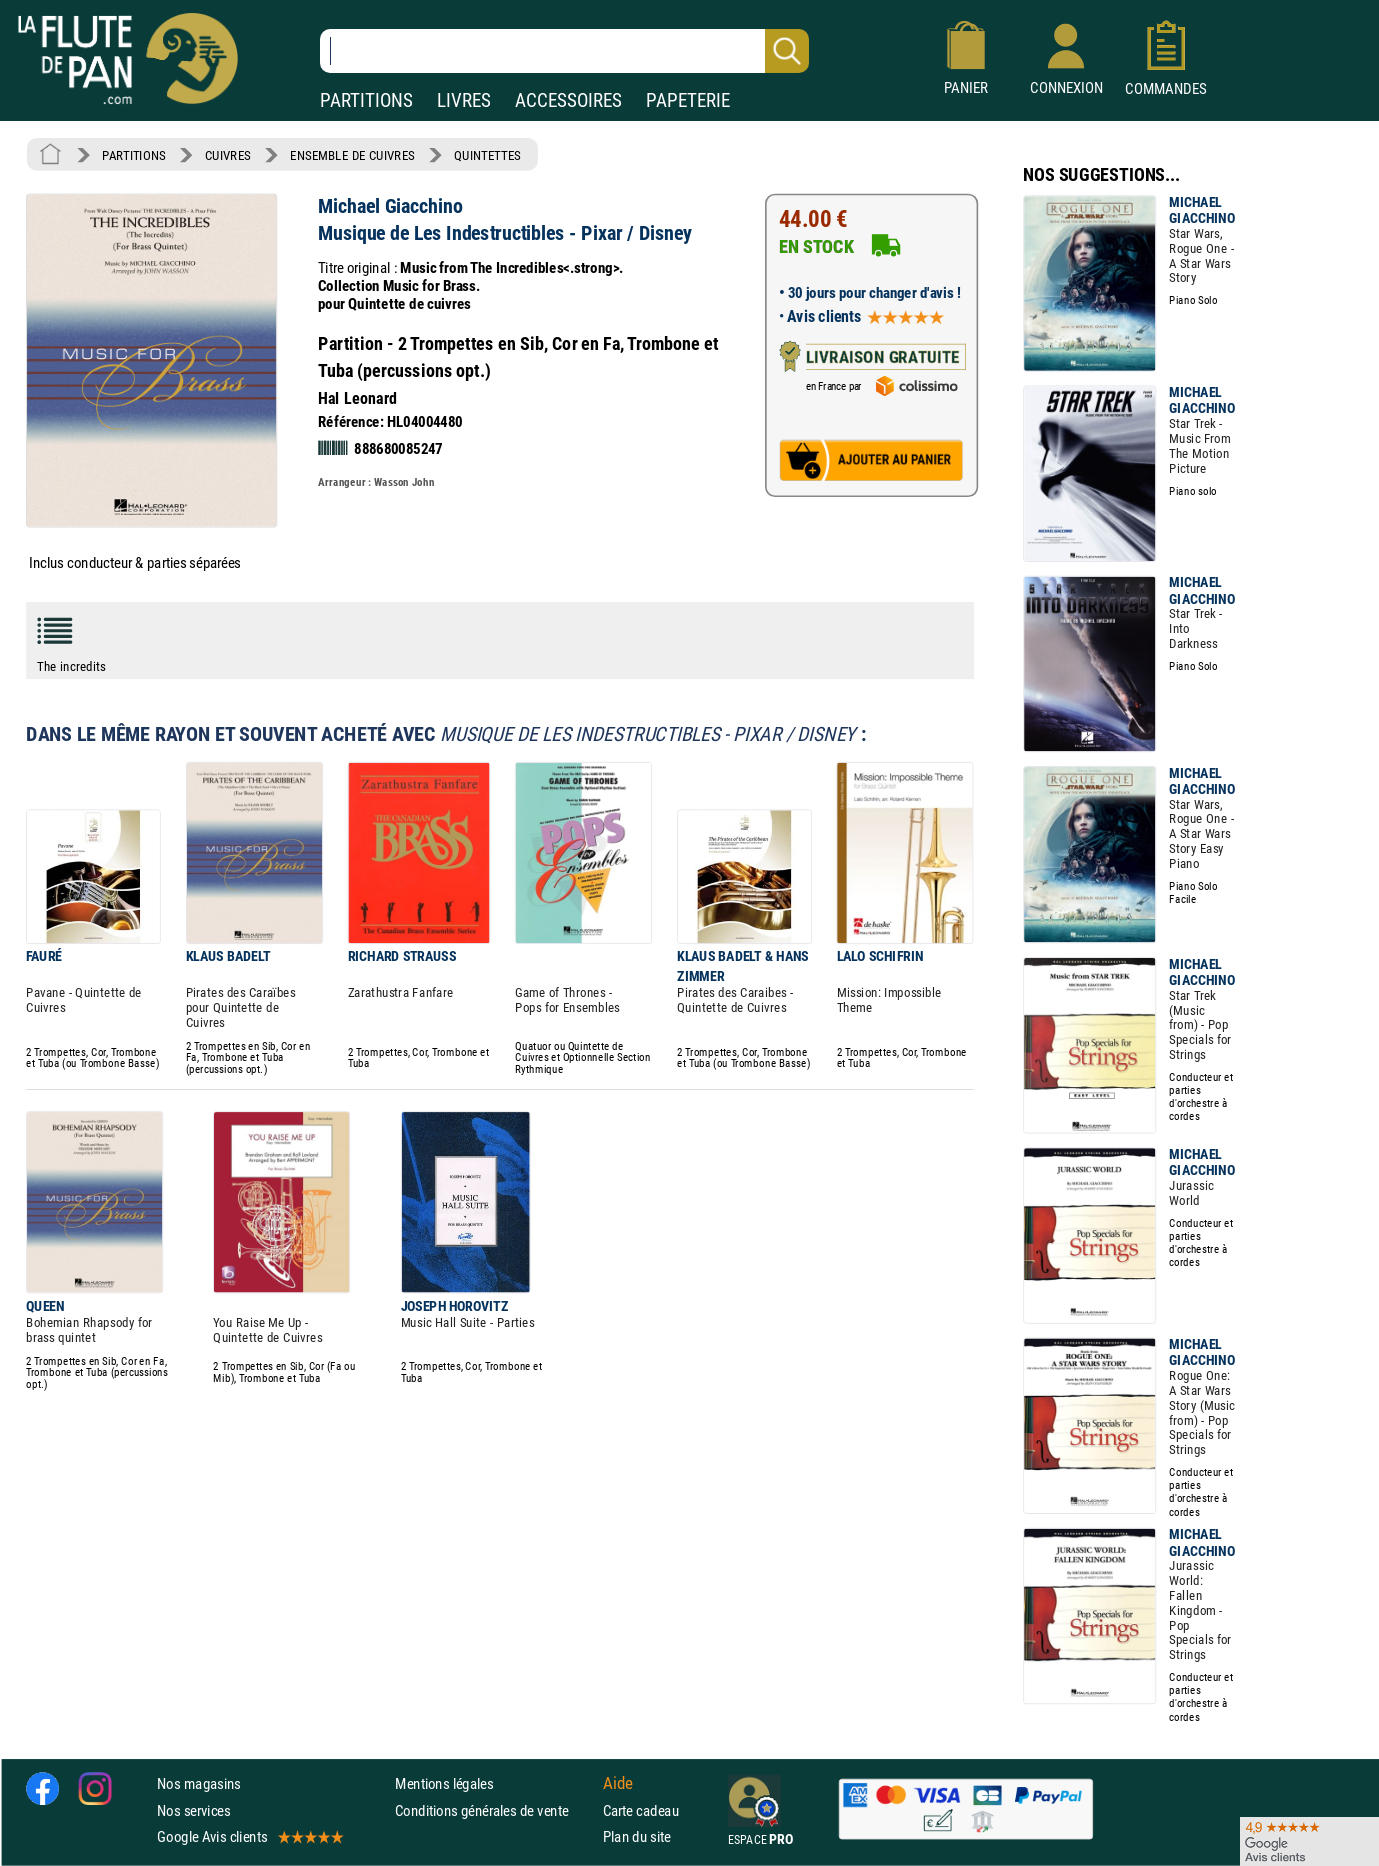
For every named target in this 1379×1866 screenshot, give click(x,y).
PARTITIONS (366, 100)
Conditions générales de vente (494, 1810)
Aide (618, 1784)
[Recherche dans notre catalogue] (564, 51)
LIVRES (464, 100)
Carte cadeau (641, 1810)
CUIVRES (228, 155)
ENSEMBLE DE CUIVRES (352, 155)
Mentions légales (444, 1784)
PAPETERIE (688, 100)
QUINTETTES (487, 155)
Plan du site (637, 1836)
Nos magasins (199, 1784)
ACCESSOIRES (568, 100)
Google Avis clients (249, 1836)
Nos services (193, 1810)
